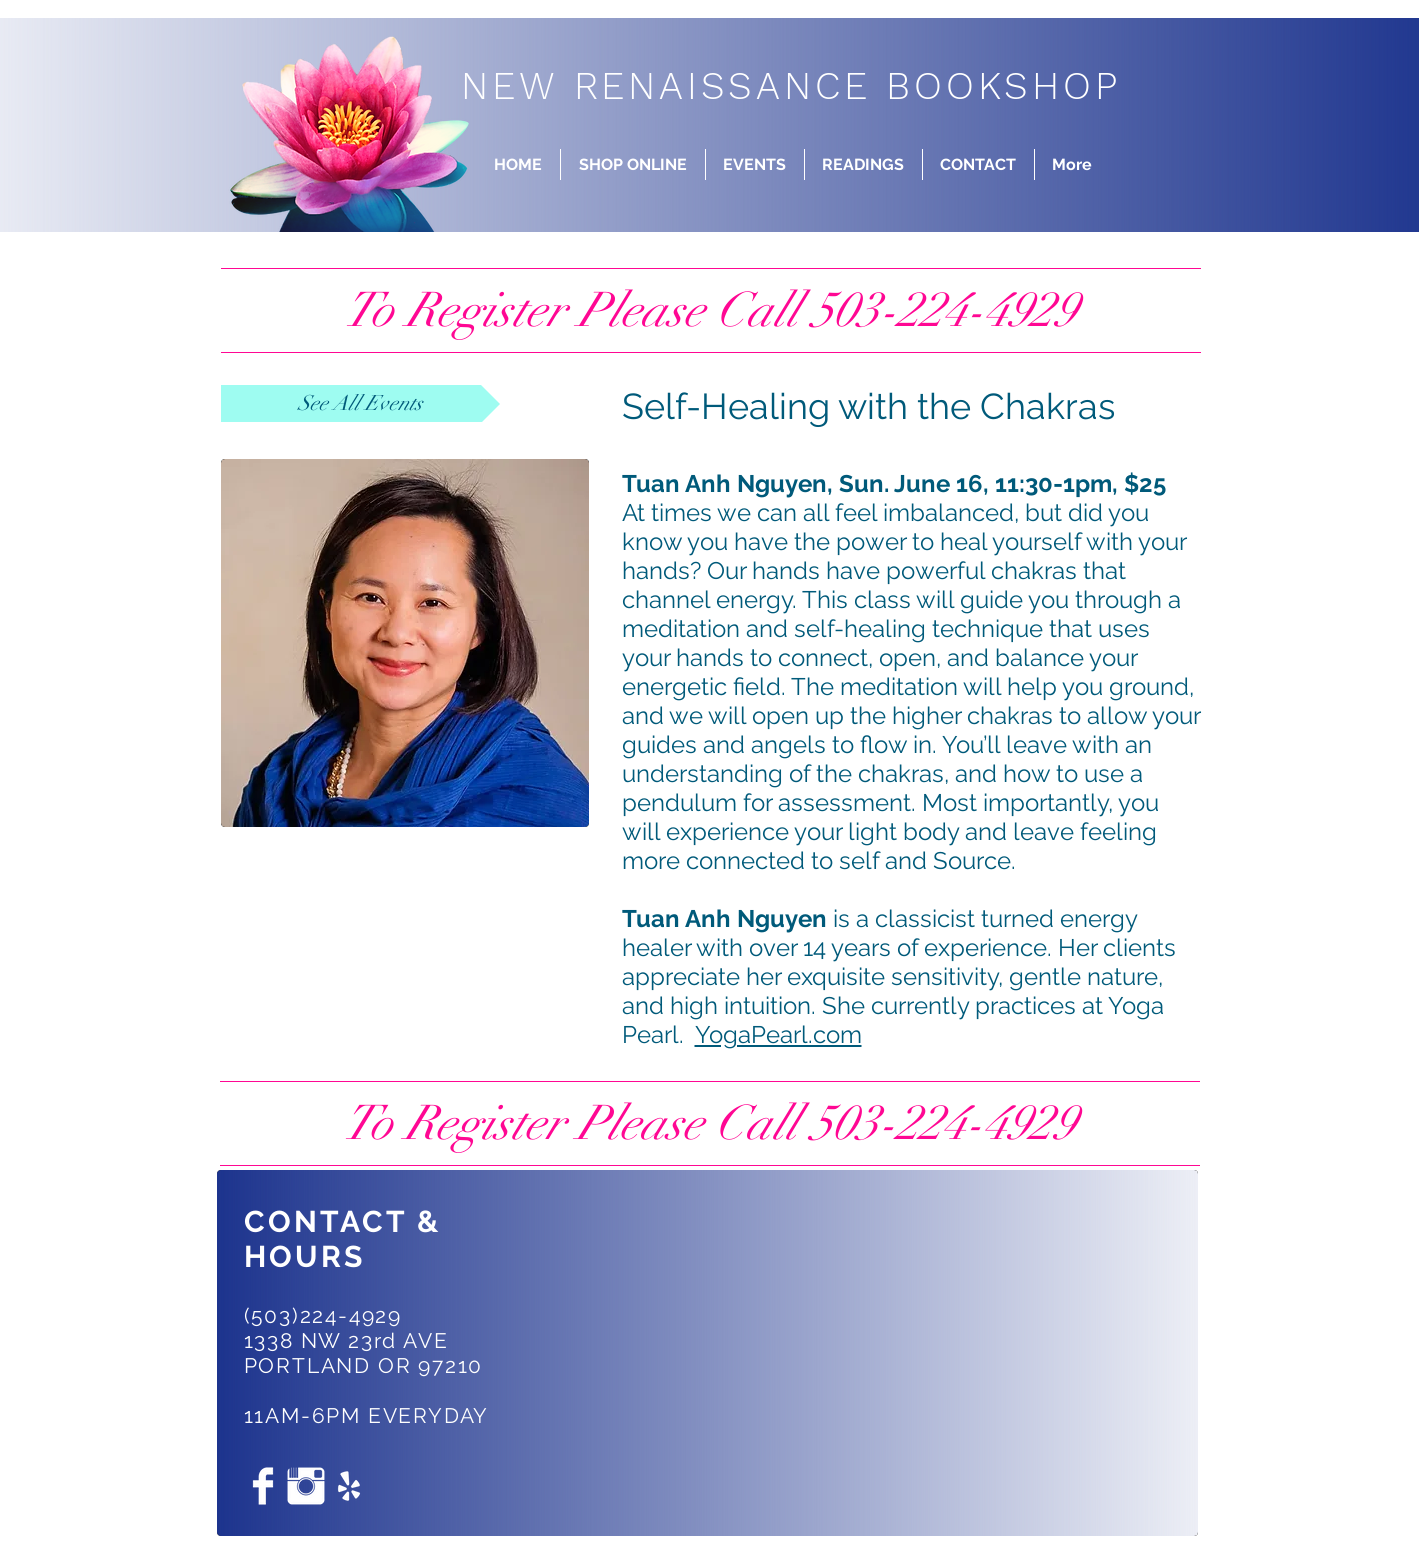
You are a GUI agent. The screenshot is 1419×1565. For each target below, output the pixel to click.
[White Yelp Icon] (349, 1486)
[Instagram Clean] (306, 1486)
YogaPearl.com (778, 1034)
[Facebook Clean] (263, 1486)
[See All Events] (360, 403)
